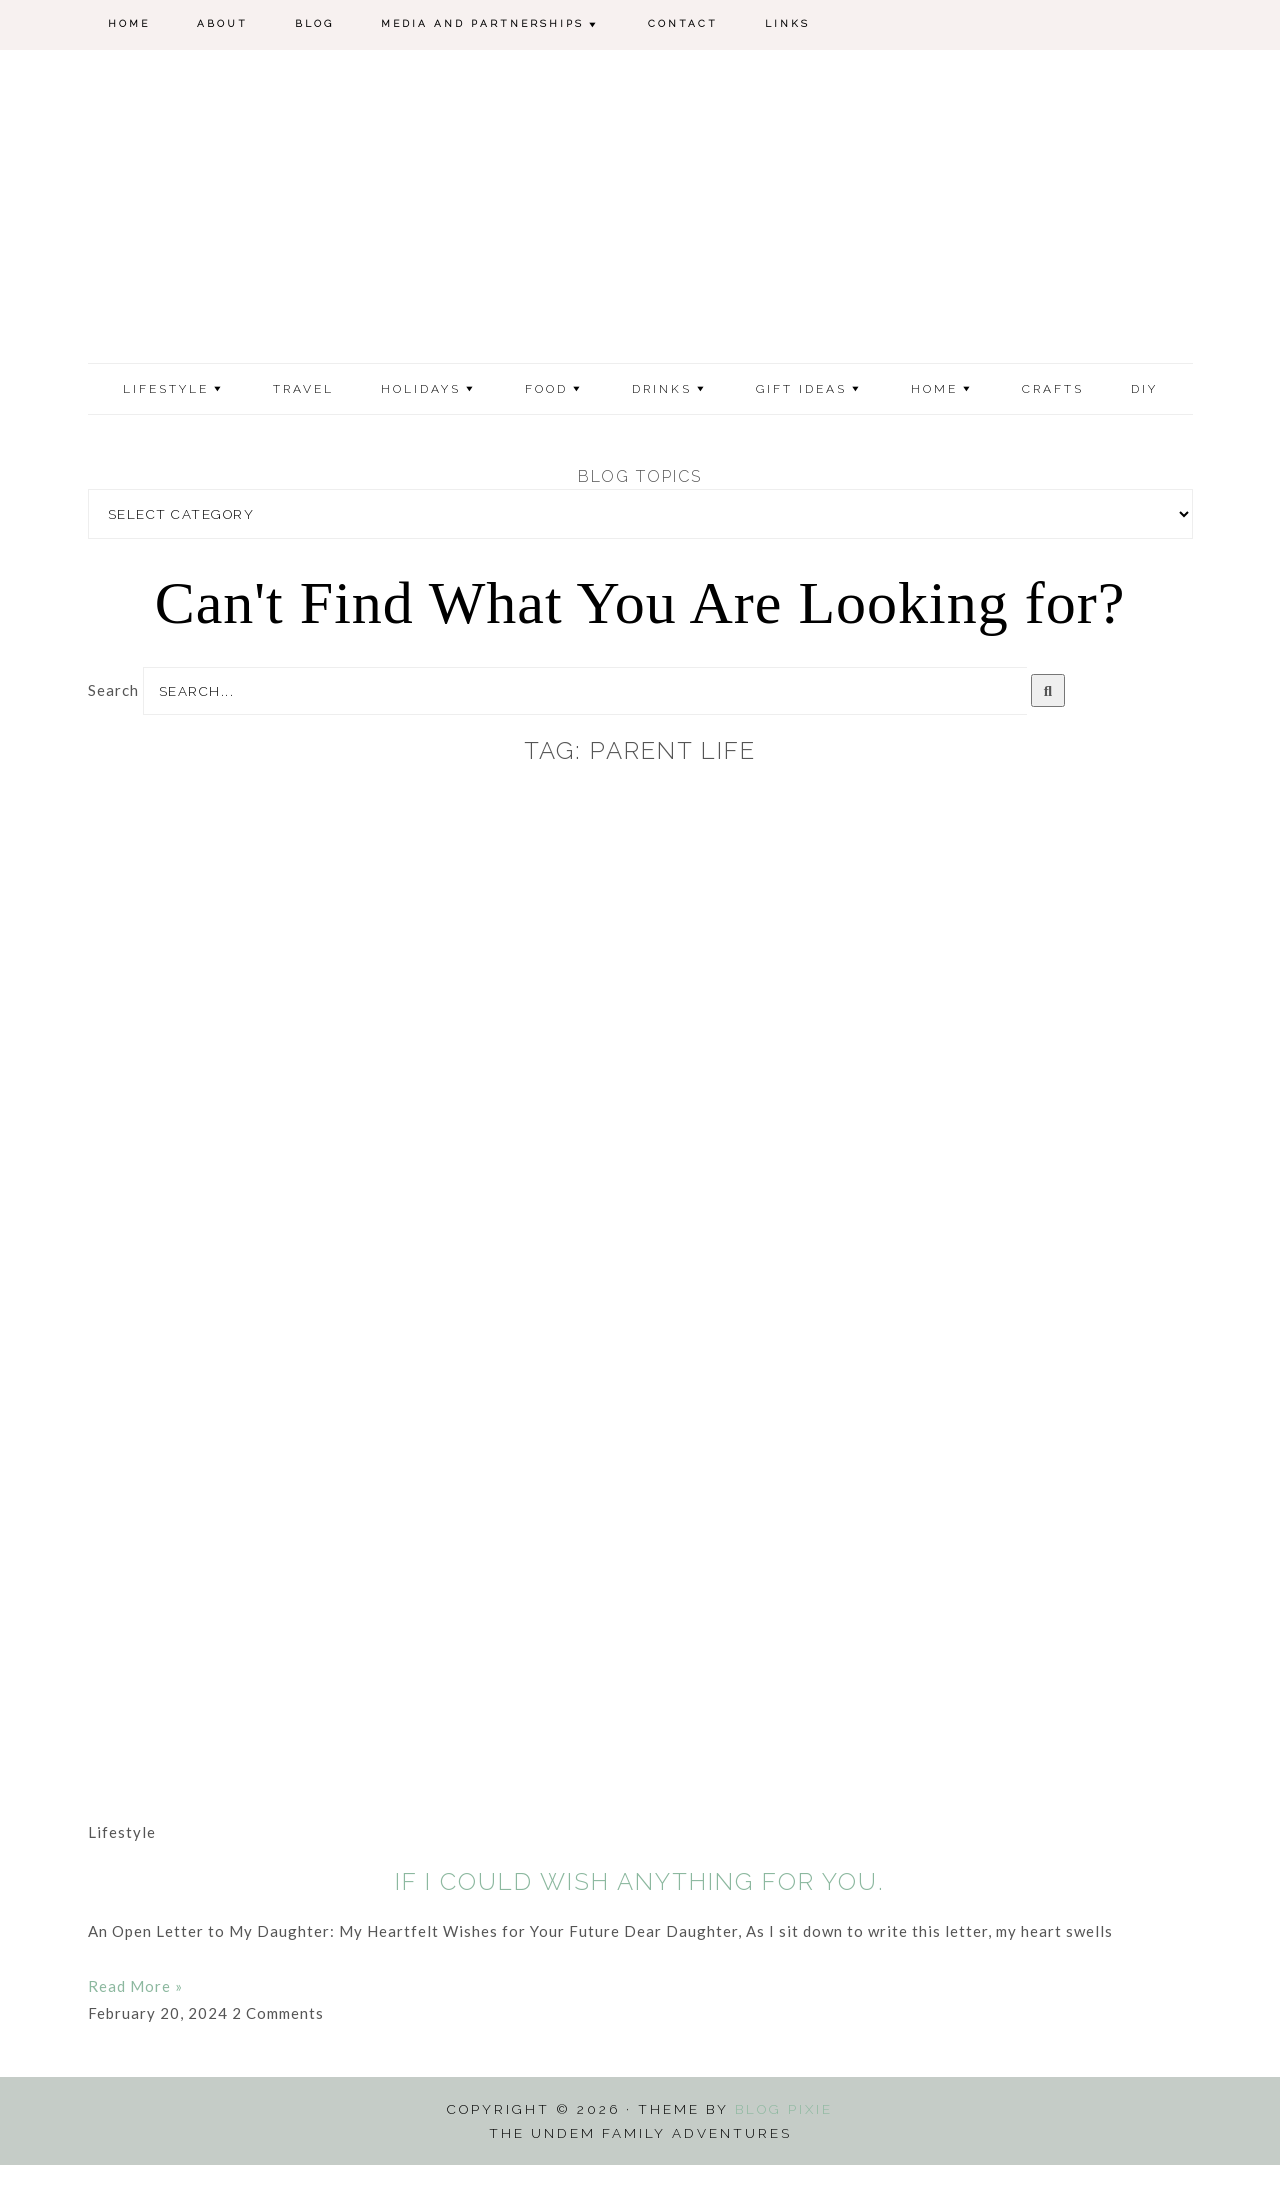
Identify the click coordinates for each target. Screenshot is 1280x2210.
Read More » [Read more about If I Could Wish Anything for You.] (135, 2031)
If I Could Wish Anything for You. (640, 1926)
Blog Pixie (784, 2154)
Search (113, 735)
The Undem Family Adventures (640, 233)
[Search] (1048, 735)
